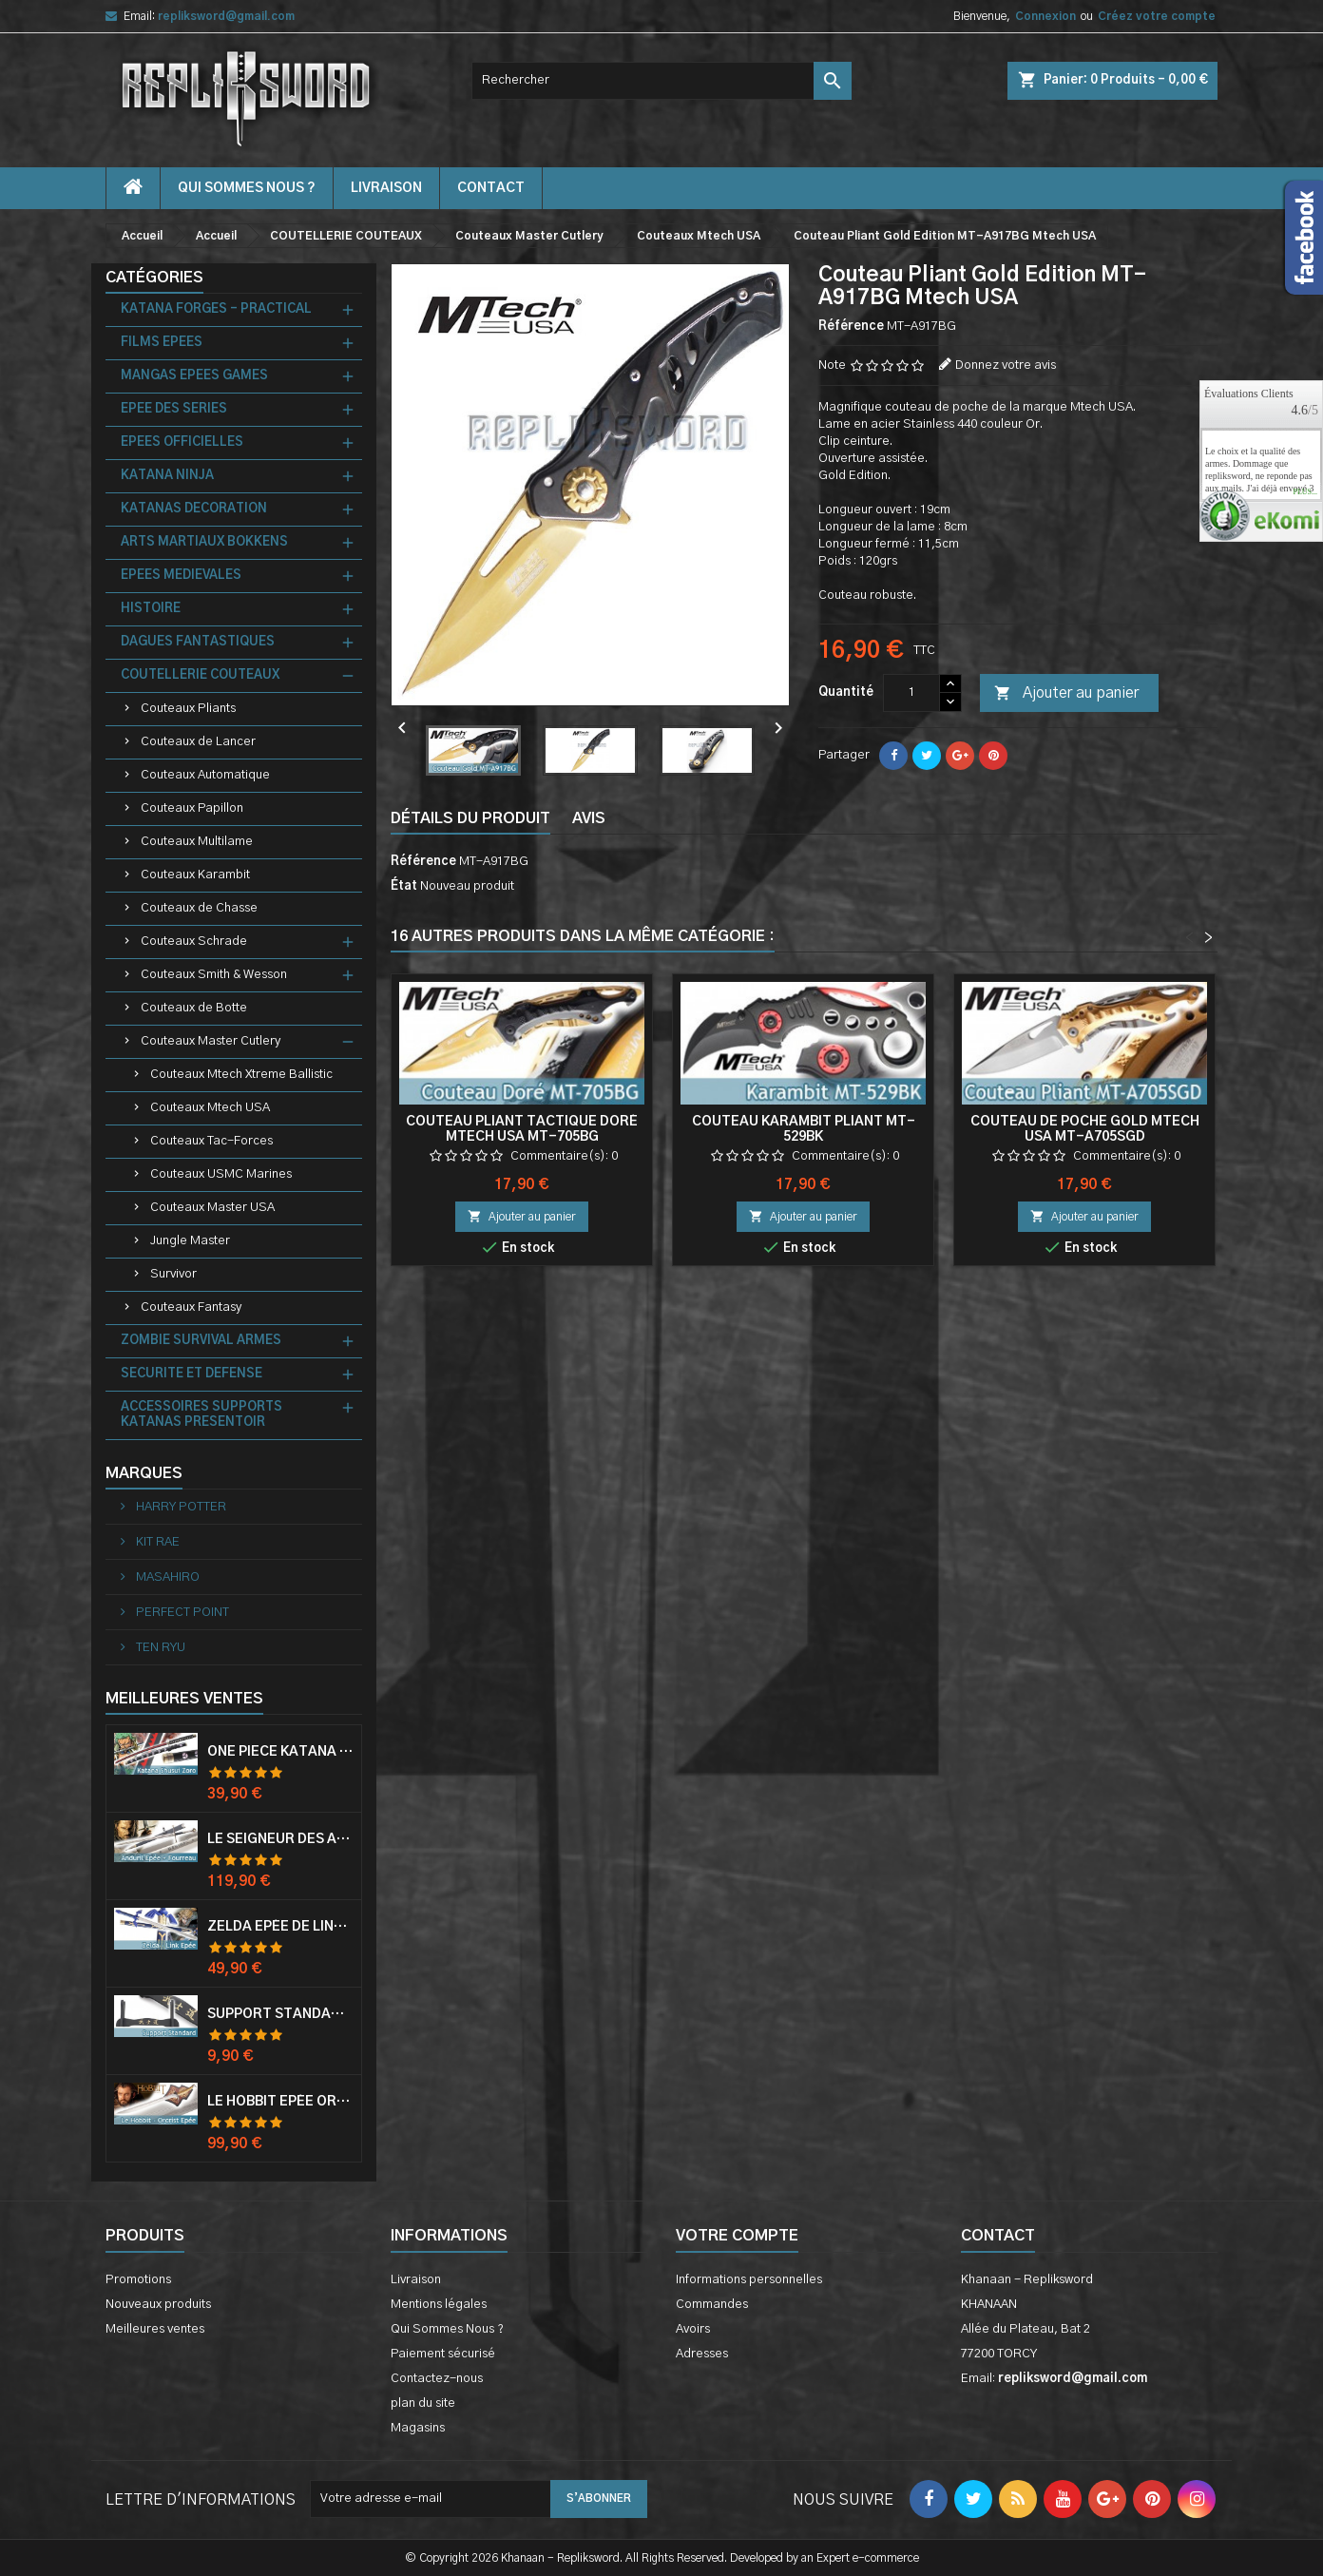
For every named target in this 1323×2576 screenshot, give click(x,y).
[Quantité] (911, 693)
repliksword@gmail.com (226, 16)
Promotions (138, 2280)
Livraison (386, 188)
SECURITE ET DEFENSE (191, 1374)
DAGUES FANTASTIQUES (198, 642)
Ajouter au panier (1066, 693)
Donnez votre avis (1005, 365)
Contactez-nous (437, 2379)
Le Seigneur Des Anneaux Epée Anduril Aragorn (280, 1839)
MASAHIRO (166, 1577)
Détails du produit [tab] (470, 818)
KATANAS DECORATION (194, 509)
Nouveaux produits (158, 2304)
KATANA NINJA (167, 476)
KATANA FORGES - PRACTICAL (216, 309)
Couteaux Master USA (212, 1207)
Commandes (712, 2304)
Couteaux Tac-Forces (211, 1141)
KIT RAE (156, 1542)
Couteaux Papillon (192, 808)
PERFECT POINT (181, 1612)
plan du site (423, 2403)
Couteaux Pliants (188, 708)
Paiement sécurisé (443, 2354)
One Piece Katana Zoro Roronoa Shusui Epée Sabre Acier (280, 1752)
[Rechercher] (661, 81)
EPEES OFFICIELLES (182, 442)
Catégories (154, 277)
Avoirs (693, 2329)
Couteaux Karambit (195, 875)
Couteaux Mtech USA (210, 1108)
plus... (1305, 492)
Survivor (173, 1274)
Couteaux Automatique (205, 775)
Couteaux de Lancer (198, 742)
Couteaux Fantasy (191, 1307)
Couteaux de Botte (194, 1008)
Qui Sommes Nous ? (247, 188)
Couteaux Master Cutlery (210, 1041)
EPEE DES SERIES (174, 409)
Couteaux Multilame (197, 842)
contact (491, 188)
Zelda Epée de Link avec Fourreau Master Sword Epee (280, 1926)
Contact (998, 2235)
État (404, 886)
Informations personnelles (749, 2280)
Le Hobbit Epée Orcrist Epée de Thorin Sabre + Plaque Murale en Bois (280, 2101)
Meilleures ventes (154, 2329)
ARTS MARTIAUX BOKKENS (204, 542)
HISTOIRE (151, 609)
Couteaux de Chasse (199, 908)
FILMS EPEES (161, 342)
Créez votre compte (1157, 16)
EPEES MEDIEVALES (181, 575)
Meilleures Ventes (184, 1698)
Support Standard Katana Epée (280, 2014)
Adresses (702, 2354)
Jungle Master (190, 1241)
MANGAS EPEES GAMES (194, 376)
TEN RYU (159, 1648)
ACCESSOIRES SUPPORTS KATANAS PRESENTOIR (201, 1415)
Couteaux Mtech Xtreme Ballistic (241, 1074)
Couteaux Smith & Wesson (214, 975)
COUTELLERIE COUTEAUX (200, 675)
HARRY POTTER (179, 1507)
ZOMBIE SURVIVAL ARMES (201, 1341)
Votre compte (737, 2235)
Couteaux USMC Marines (221, 1174)
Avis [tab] (588, 818)
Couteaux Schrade (194, 941)
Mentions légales (439, 2304)
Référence (851, 326)
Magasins (418, 2428)
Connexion (1045, 16)
